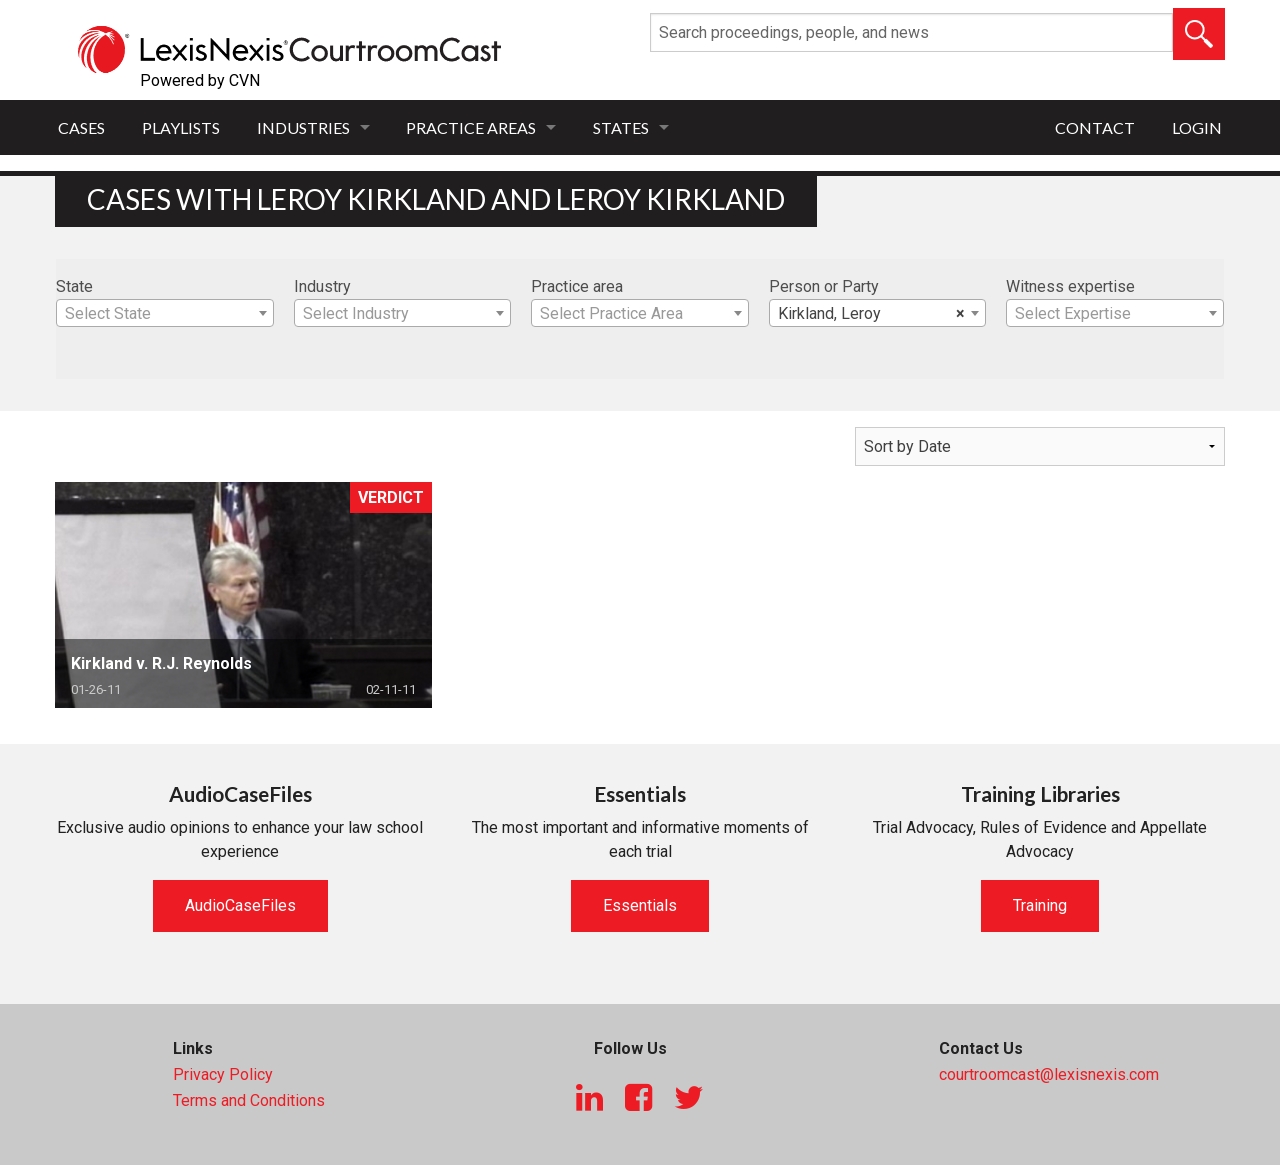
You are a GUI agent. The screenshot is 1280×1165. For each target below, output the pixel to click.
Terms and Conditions (249, 1100)
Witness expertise (1070, 286)
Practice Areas (471, 127)
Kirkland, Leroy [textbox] (872, 314)
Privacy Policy (223, 1074)
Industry (322, 286)
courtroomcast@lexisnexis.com (1049, 1074)
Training (1040, 905)
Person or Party (824, 286)
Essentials (640, 905)
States (621, 127)
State (74, 286)
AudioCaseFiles (240, 905)
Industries (303, 127)
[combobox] (165, 313)
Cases (81, 127)
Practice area (577, 286)
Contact (1095, 127)
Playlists (181, 127)
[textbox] (165, 314)
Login (1197, 127)
